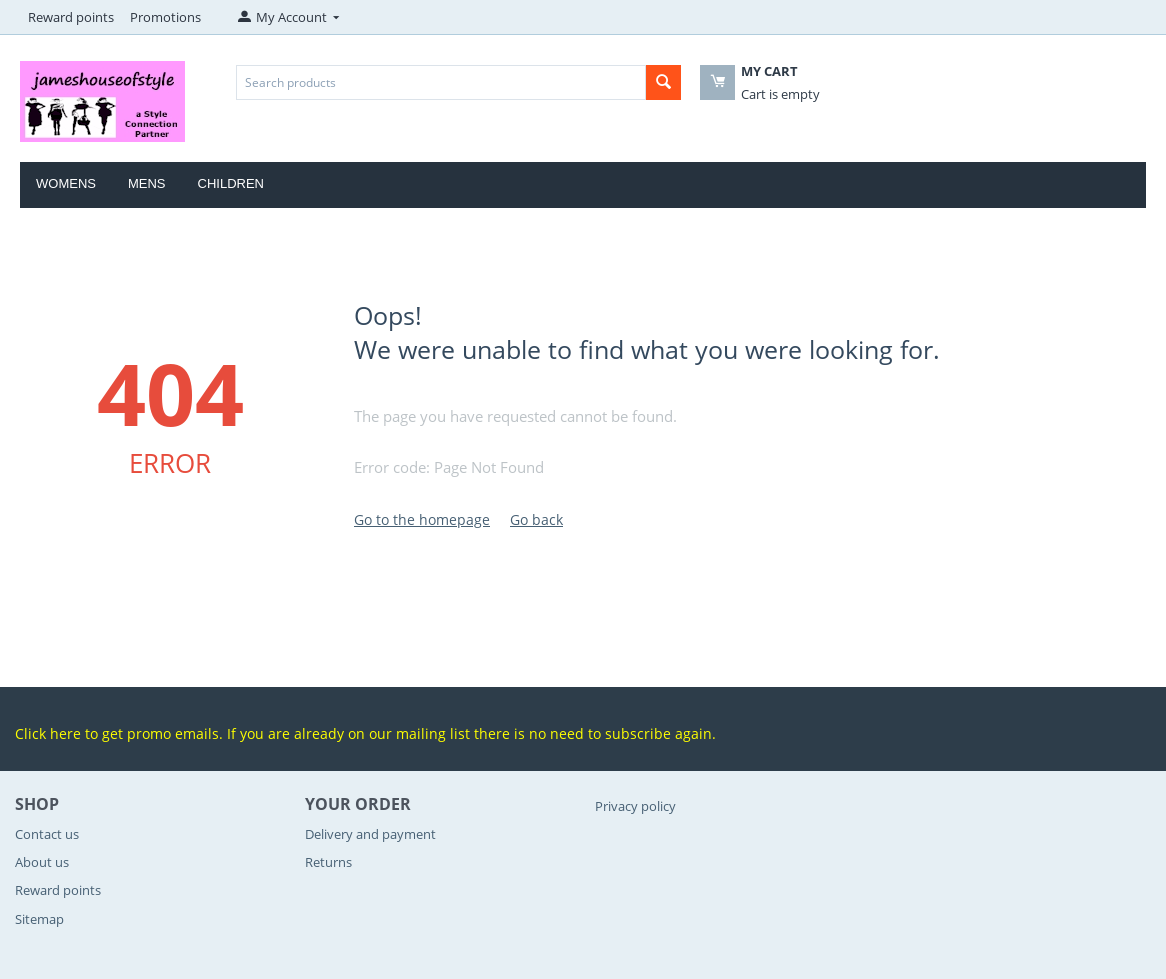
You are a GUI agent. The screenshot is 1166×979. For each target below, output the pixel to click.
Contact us (47, 834)
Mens (147, 183)
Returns (328, 862)
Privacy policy (635, 806)
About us (42, 862)
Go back (536, 519)
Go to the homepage (422, 519)
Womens (66, 183)
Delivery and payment (370, 834)
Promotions (165, 17)
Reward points (71, 17)
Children (231, 183)
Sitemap (39, 919)
